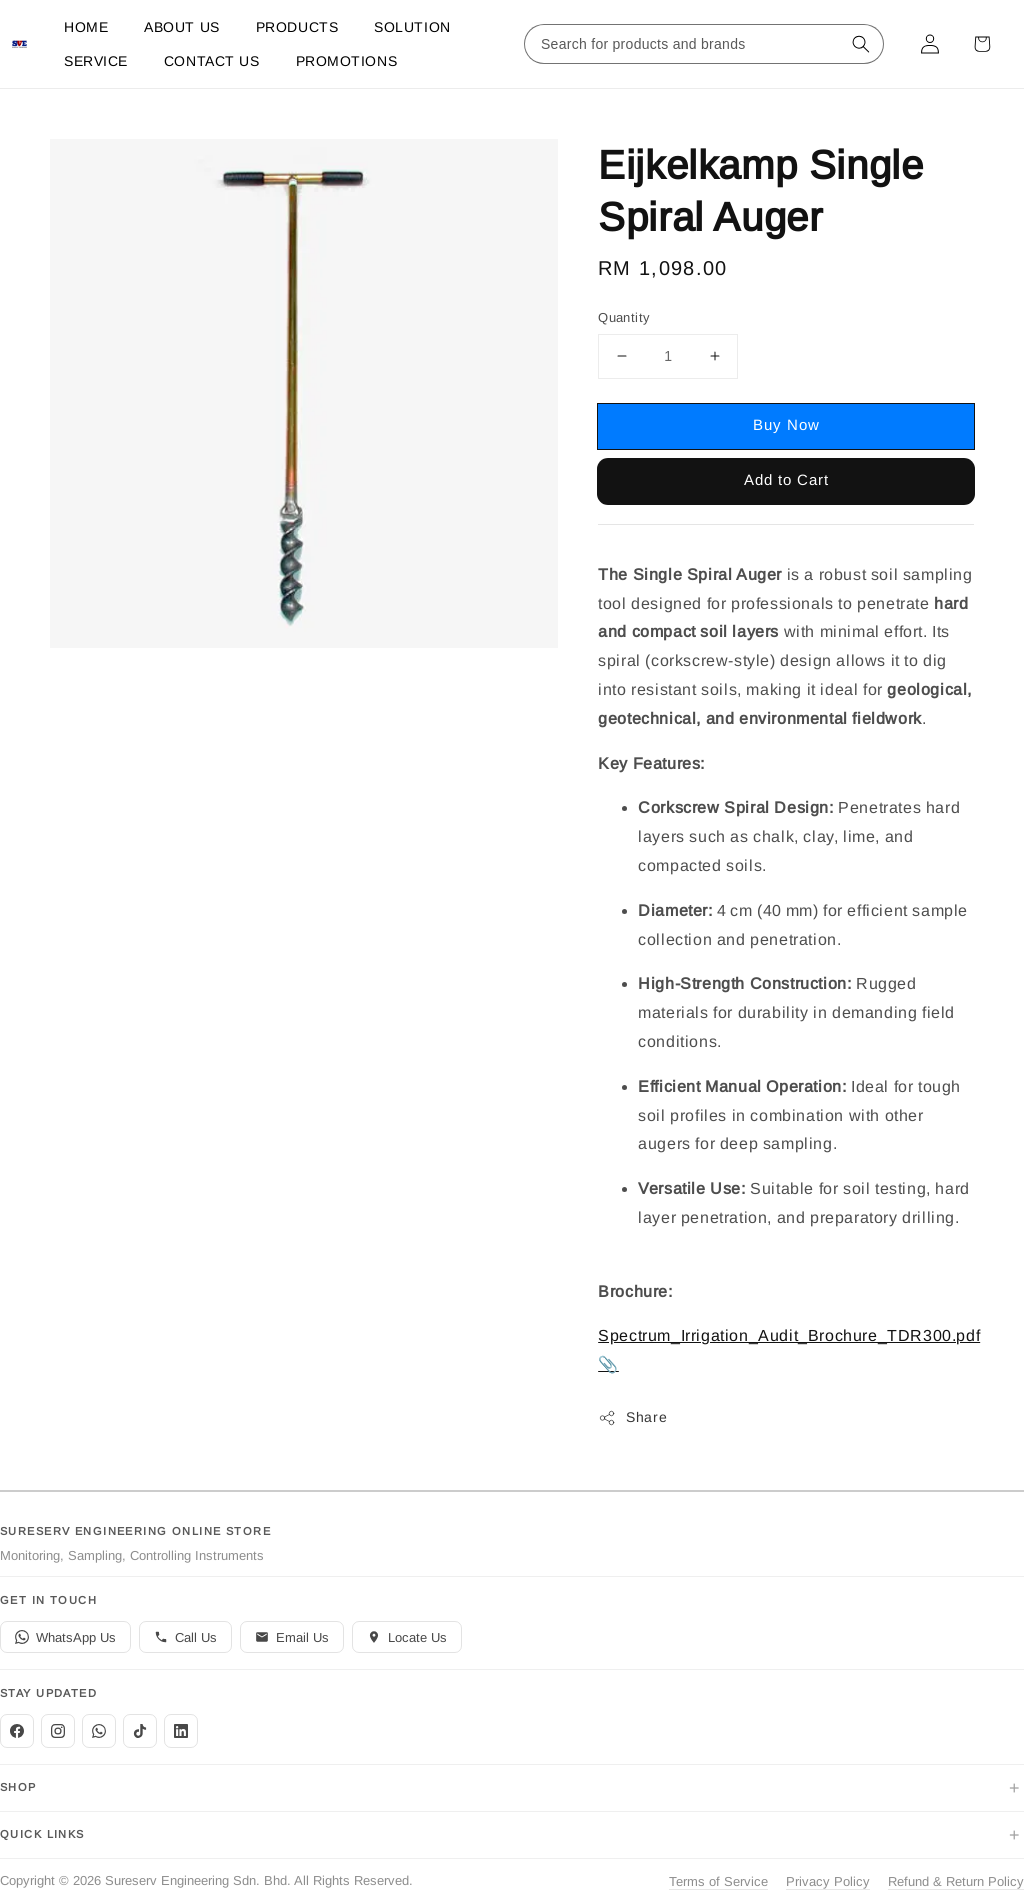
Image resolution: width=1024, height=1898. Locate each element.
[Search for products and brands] (684, 44)
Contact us (212, 61)
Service (96, 61)
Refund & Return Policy (956, 1881)
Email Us (292, 1637)
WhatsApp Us (65, 1637)
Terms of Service (718, 1881)
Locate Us (407, 1637)
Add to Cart (786, 479)
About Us (181, 27)
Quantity (624, 317)
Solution (412, 27)
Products (297, 27)
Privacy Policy (828, 1881)
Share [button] (632, 1418)
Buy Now (786, 424)
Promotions (347, 61)
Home (86, 27)
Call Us (185, 1637)
